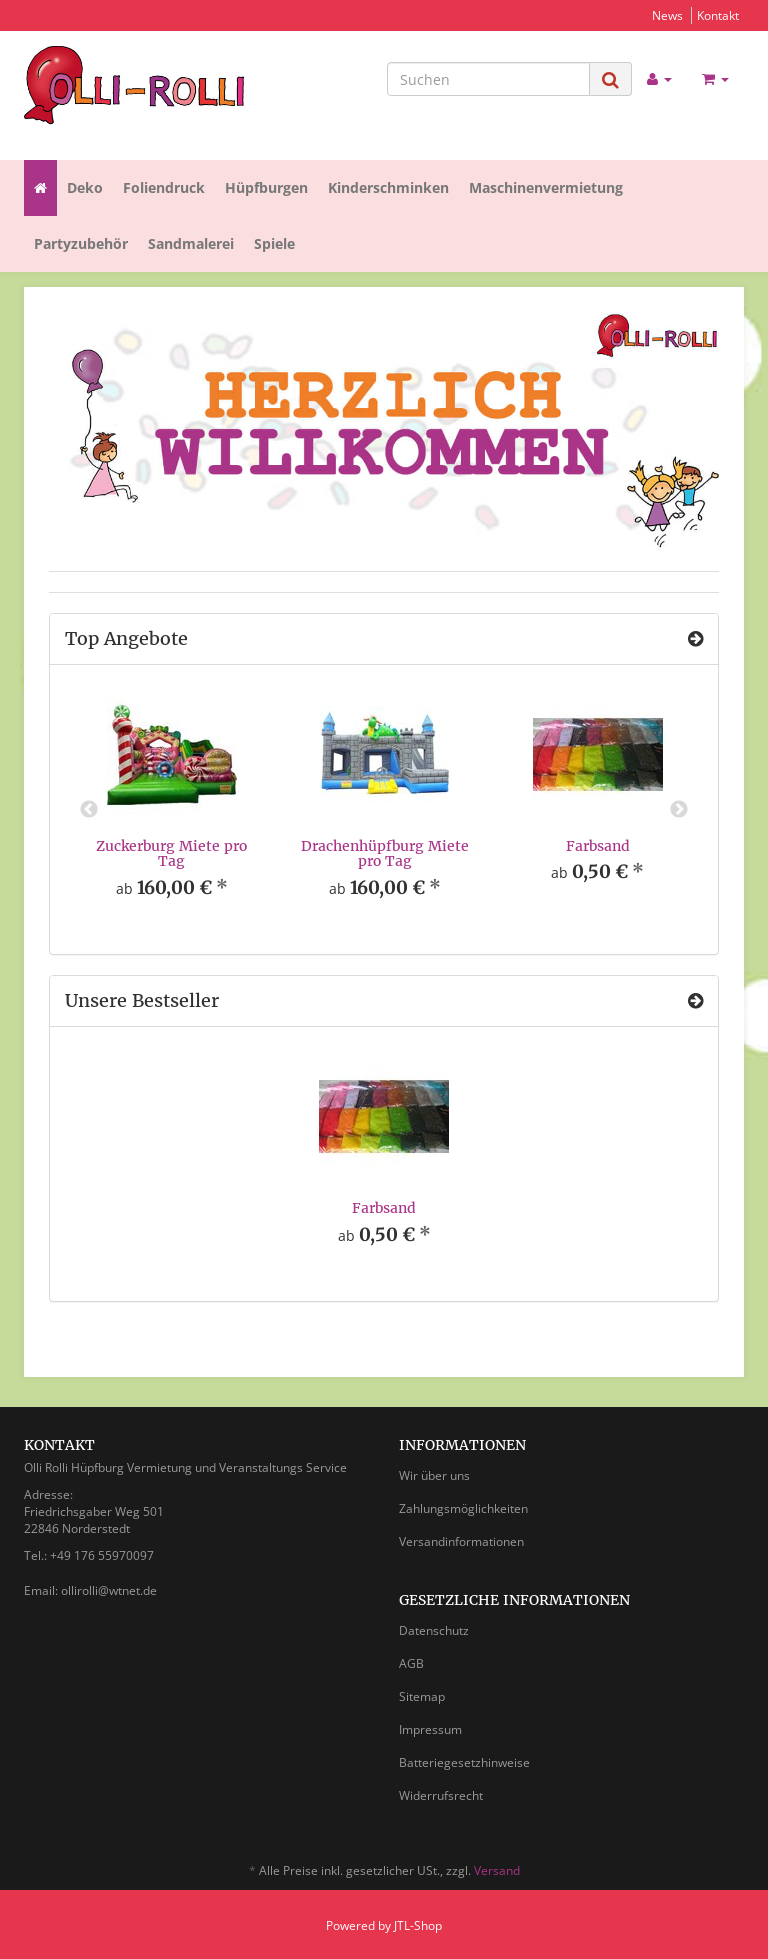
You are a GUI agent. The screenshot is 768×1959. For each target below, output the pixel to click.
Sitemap (422, 1696)
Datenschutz (434, 1630)
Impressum (430, 1729)
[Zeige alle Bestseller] (695, 1001)
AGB (411, 1663)
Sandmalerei (191, 243)
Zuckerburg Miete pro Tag (171, 853)
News (667, 15)
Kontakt (718, 15)
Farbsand (598, 846)
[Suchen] (488, 79)
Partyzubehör (81, 243)
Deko (85, 187)
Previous (89, 810)
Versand (497, 1870)
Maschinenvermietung (546, 187)
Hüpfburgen (266, 187)
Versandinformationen (461, 1541)
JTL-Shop (418, 1925)
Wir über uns (434, 1475)
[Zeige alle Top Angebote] (695, 639)
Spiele (274, 243)
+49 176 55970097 (102, 1555)
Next (679, 810)
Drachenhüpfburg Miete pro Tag (385, 853)
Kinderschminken (388, 187)
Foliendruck (164, 187)
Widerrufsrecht (441, 1795)
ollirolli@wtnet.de (109, 1590)
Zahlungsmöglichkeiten (463, 1508)
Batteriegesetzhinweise (464, 1762)
